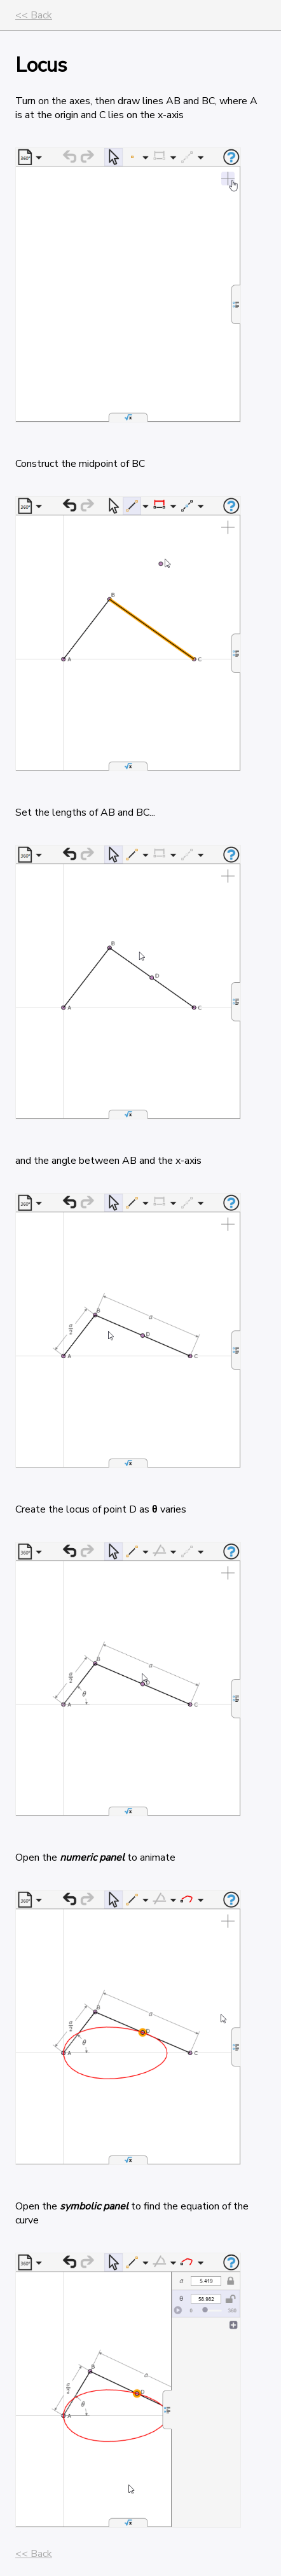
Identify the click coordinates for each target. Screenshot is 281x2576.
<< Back (33, 15)
